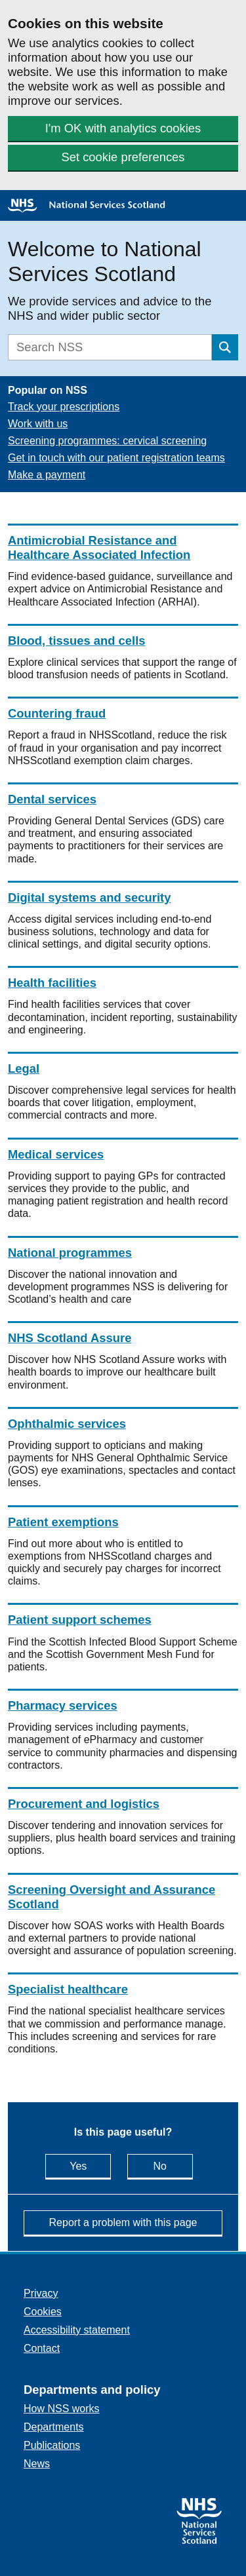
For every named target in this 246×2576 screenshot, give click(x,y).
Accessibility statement (77, 2330)
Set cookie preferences (122, 157)
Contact (42, 2348)
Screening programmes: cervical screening (107, 440)
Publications (52, 2445)
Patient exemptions (63, 1522)
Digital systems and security (89, 897)
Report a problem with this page (123, 2222)
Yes (90, 2165)
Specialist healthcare (68, 1989)
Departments (54, 2426)
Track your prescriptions (63, 406)
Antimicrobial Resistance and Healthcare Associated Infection (99, 547)
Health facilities (52, 983)
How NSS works (62, 2408)
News (37, 2463)
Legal (23, 1068)
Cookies (43, 2311)
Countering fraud (57, 713)
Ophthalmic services (67, 1424)
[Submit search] (225, 347)
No (172, 2165)
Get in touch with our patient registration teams (116, 457)
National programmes (70, 1252)
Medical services (56, 1154)
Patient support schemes (80, 1619)
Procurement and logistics (83, 1804)
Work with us (38, 423)
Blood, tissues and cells (77, 640)
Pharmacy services (62, 1705)
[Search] (110, 347)
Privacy (41, 2293)
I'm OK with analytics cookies (123, 128)
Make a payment (46, 474)
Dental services (52, 799)
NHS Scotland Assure (69, 1338)
